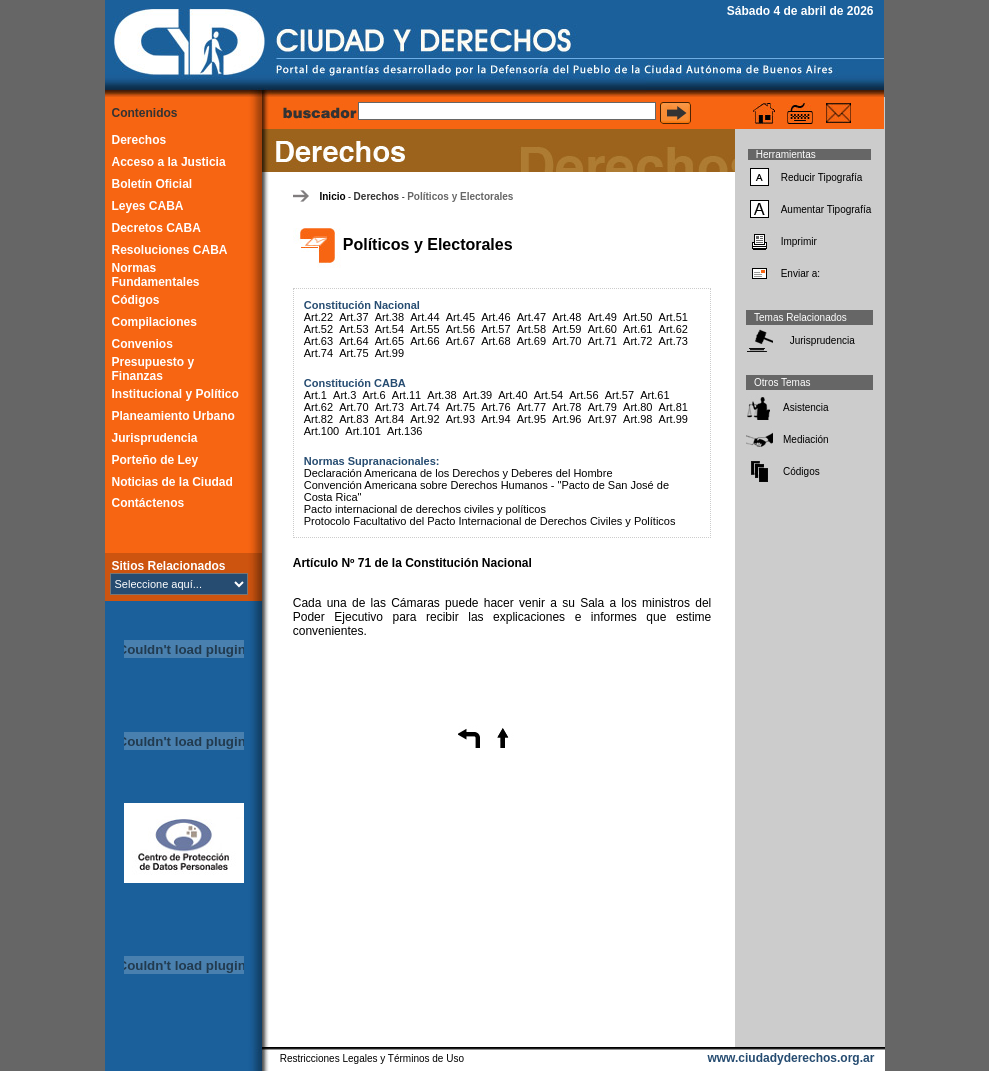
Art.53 (353, 329)
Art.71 (602, 341)
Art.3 (344, 395)
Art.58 (531, 329)
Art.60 (602, 329)
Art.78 (566, 407)
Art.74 (318, 353)
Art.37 (353, 317)
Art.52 (318, 329)
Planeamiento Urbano (173, 416)
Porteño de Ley (155, 460)
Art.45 (460, 317)
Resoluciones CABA (170, 250)
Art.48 (566, 317)
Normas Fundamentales (156, 275)
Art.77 (531, 407)
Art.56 (460, 329)
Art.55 (424, 329)
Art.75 (353, 353)
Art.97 (602, 419)
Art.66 (424, 341)
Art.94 (495, 419)
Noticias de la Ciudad (172, 482)
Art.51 (673, 317)
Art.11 (406, 395)
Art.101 (362, 431)
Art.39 (477, 395)
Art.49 (602, 317)
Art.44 (424, 317)
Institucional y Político (175, 394)
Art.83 (353, 419)
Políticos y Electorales (460, 196)
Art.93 (460, 419)
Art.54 (389, 329)
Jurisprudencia (155, 438)
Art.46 (495, 317)
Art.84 (389, 419)
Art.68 (495, 341)
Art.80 (637, 407)
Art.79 (602, 407)
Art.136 (404, 431)
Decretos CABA (156, 228)
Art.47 (531, 317)
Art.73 (673, 341)
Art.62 (673, 329)
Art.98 (637, 419)
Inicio (332, 196)
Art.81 (673, 407)
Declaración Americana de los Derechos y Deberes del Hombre (458, 473)
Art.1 (315, 395)
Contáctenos (148, 503)
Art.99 (389, 353)
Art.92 (424, 419)
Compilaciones (154, 322)
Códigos (136, 300)
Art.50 (637, 317)
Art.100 (321, 431)
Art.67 (460, 341)
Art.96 (566, 419)
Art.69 (531, 341)
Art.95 (531, 419)
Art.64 (353, 341)
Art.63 (318, 341)
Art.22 (318, 317)
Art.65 (389, 341)
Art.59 (566, 329)
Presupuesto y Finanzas (153, 369)
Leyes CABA (148, 206)
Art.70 (566, 341)
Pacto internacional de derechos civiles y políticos (425, 509)
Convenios (142, 344)
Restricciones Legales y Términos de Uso (372, 1058)
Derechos (139, 140)
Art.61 (637, 329)
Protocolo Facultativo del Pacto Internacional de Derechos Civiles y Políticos (490, 521)
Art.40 (512, 395)
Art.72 (637, 341)
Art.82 (318, 419)
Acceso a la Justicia (169, 162)
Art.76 (495, 407)
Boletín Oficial (152, 184)
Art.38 (389, 317)
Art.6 (373, 395)
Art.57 (495, 329)
